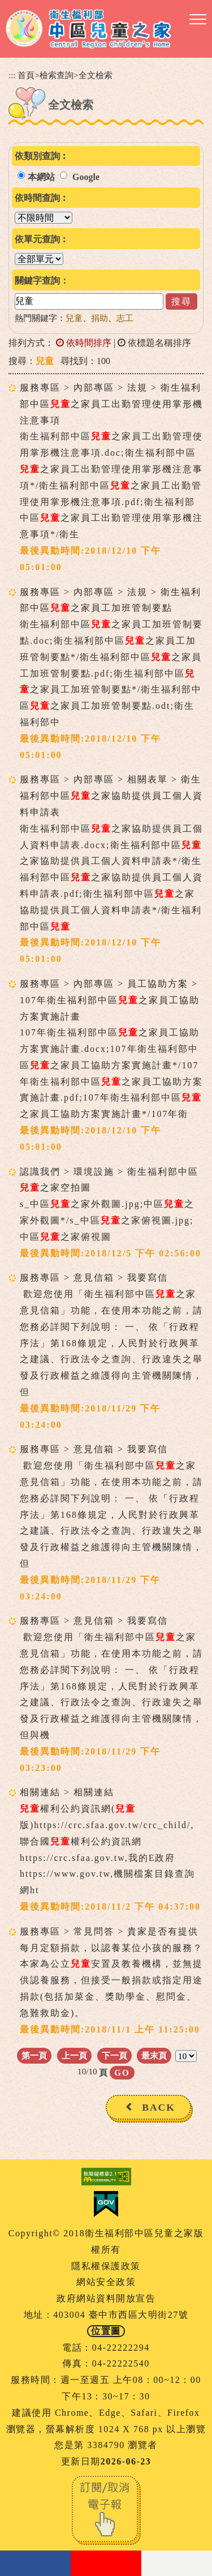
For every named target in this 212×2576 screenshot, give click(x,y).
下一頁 (114, 2055)
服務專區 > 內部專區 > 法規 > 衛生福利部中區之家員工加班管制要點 (110, 600)
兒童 (74, 318)
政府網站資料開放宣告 (106, 2298)
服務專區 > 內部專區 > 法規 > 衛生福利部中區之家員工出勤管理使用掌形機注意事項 (111, 404)
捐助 (99, 318)
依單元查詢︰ (42, 239)
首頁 (26, 75)
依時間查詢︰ (42, 198)
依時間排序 (83, 343)
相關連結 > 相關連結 (67, 1792)
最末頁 (154, 2055)
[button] (197, 19)
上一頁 (74, 2055)
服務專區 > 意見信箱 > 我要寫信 (94, 1277)
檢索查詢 (56, 75)
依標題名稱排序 (154, 343)
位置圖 (106, 2331)
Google (85, 177)
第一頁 (34, 2055)
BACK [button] (158, 2107)
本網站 (41, 177)
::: (12, 75)
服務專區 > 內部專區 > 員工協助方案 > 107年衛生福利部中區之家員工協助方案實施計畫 (110, 1000)
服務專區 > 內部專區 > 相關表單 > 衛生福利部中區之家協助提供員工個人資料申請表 (111, 795)
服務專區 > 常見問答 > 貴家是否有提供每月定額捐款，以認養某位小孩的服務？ (111, 1940)
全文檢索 (96, 75)
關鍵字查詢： (42, 280)
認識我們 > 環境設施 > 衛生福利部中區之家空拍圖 (109, 1180)
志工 (124, 318)
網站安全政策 (106, 2282)
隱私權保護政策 (106, 2266)
